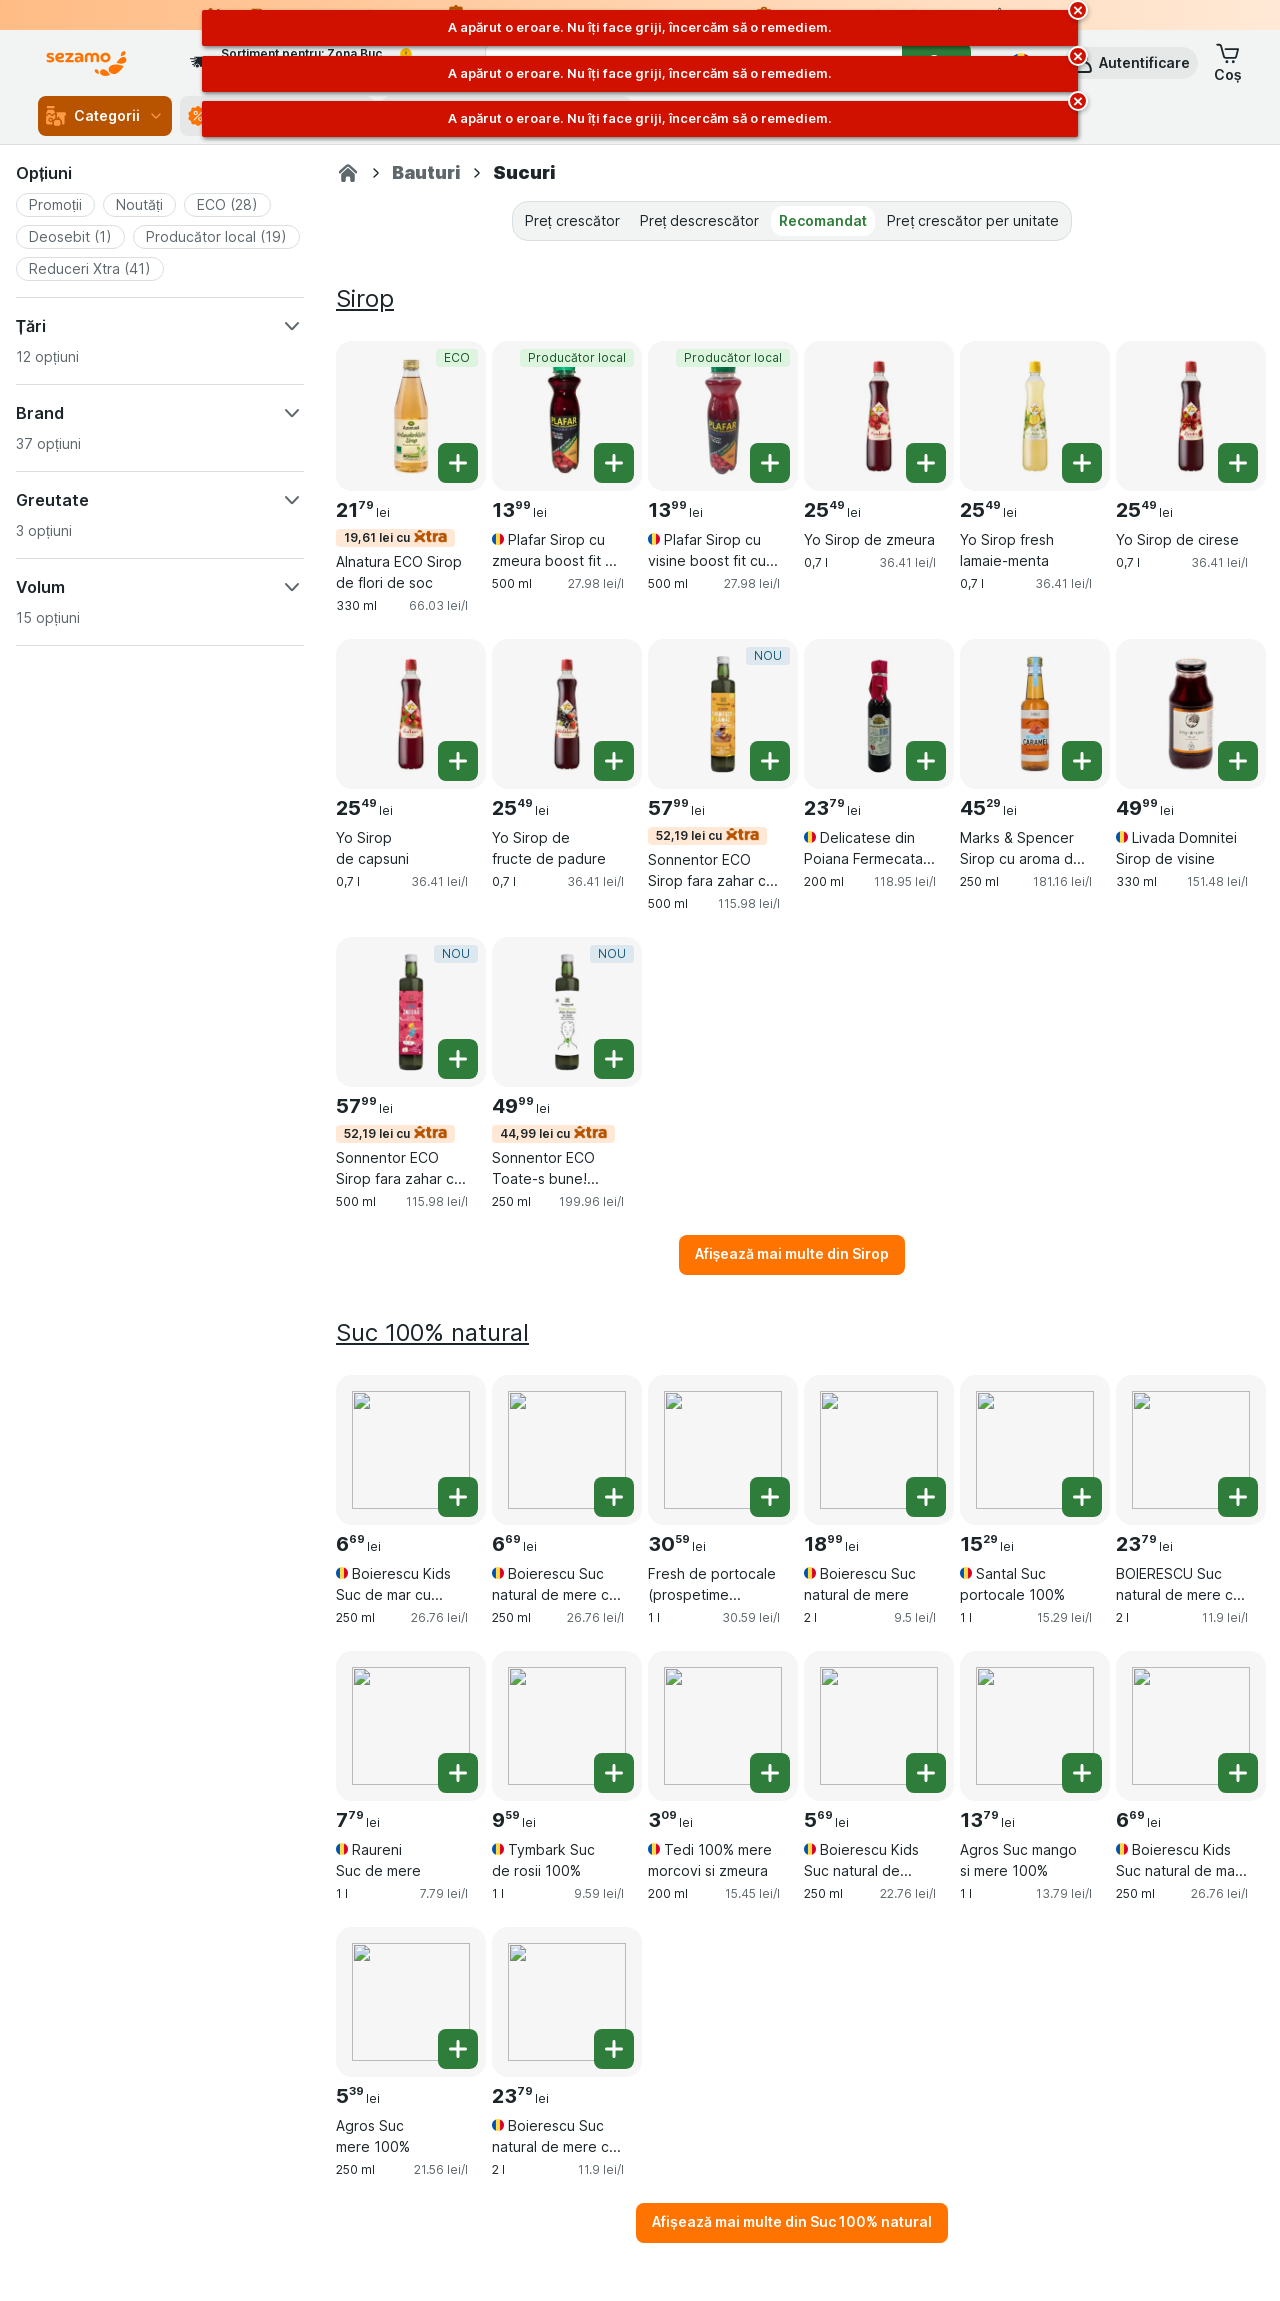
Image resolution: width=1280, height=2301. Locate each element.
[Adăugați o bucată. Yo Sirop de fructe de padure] (614, 761)
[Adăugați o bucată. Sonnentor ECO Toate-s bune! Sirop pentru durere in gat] (614, 1059)
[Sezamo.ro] (348, 173)
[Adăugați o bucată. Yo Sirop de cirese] (1238, 463)
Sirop (365, 298)
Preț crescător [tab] (572, 220)
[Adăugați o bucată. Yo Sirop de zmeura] (926, 463)
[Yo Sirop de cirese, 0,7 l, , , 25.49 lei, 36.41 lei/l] (1191, 416)
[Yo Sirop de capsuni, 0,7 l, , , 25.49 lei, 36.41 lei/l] (411, 714)
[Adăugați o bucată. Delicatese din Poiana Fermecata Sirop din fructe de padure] (926, 761)
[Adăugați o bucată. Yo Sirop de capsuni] (458, 761)
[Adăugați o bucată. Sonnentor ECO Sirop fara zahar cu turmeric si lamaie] (770, 761)
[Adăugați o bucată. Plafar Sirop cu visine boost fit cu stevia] (770, 463)
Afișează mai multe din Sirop (792, 1253)
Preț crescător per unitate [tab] (973, 220)
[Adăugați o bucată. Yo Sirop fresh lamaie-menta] (1082, 463)
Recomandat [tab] (823, 220)
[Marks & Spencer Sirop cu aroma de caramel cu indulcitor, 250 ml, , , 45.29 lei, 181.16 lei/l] (1035, 714)
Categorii (105, 116)
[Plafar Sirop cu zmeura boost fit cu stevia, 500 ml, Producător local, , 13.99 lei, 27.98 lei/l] (567, 416)
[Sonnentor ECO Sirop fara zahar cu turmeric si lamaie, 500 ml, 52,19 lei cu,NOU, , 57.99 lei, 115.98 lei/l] (723, 714)
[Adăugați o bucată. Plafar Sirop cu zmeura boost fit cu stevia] (614, 463)
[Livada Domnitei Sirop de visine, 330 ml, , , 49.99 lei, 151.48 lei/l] (1191, 714)
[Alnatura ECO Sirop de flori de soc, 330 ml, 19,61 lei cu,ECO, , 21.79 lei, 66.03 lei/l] (411, 416)
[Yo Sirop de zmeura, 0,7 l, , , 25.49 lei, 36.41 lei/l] (879, 416)
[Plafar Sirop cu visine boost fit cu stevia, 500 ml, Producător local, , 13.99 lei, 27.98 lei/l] (723, 416)
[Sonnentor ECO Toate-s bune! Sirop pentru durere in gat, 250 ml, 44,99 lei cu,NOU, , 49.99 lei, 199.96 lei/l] (567, 1012)
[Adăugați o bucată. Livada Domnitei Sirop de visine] (1238, 761)
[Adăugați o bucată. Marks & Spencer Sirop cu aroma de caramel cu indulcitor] (1082, 761)
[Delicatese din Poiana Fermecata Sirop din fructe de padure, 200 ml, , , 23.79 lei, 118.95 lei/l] (879, 714)
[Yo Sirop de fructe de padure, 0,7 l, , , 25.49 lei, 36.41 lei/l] (567, 714)
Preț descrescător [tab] (700, 220)
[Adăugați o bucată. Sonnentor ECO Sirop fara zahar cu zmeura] (458, 1059)
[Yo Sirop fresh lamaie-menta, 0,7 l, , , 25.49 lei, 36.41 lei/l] (1035, 416)
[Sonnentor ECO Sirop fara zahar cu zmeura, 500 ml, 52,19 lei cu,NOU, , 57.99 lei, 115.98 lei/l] (411, 1012)
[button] (1130, 63)
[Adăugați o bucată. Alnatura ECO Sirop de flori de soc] (458, 463)
